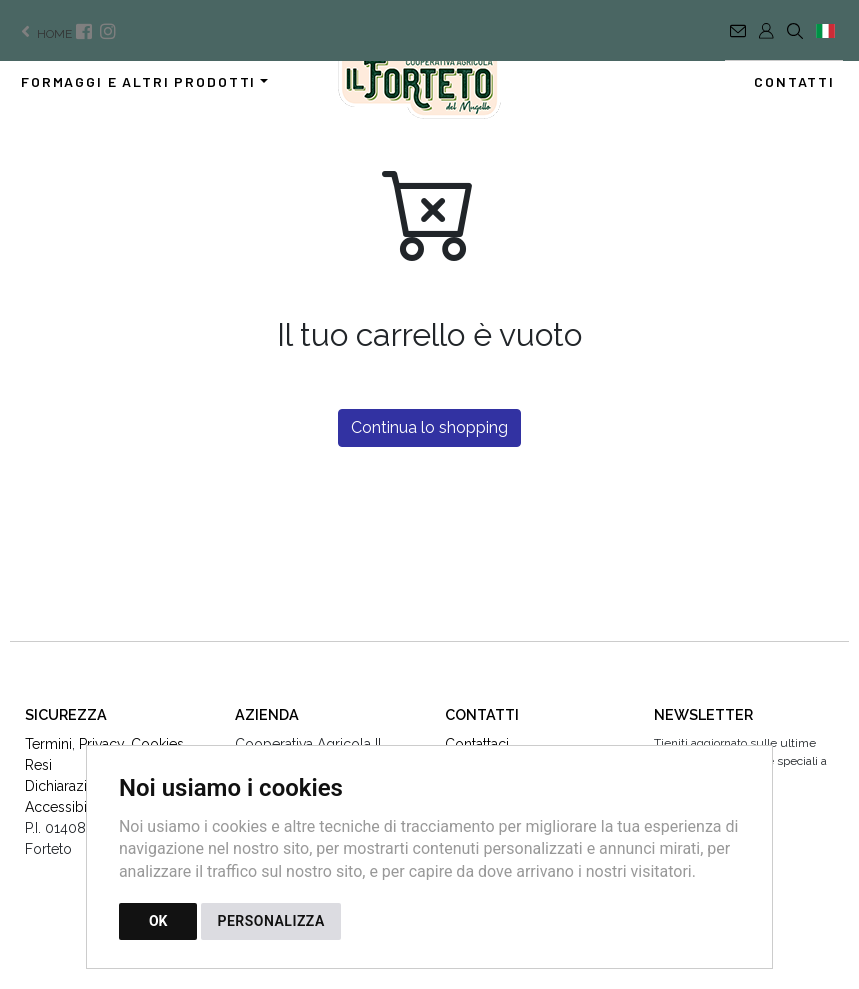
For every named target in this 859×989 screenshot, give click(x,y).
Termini (48, 744)
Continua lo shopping (429, 427)
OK (158, 921)
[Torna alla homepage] (429, 85)
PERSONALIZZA (270, 921)
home (44, 34)
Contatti (794, 81)
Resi (38, 765)
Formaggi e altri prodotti (138, 81)
